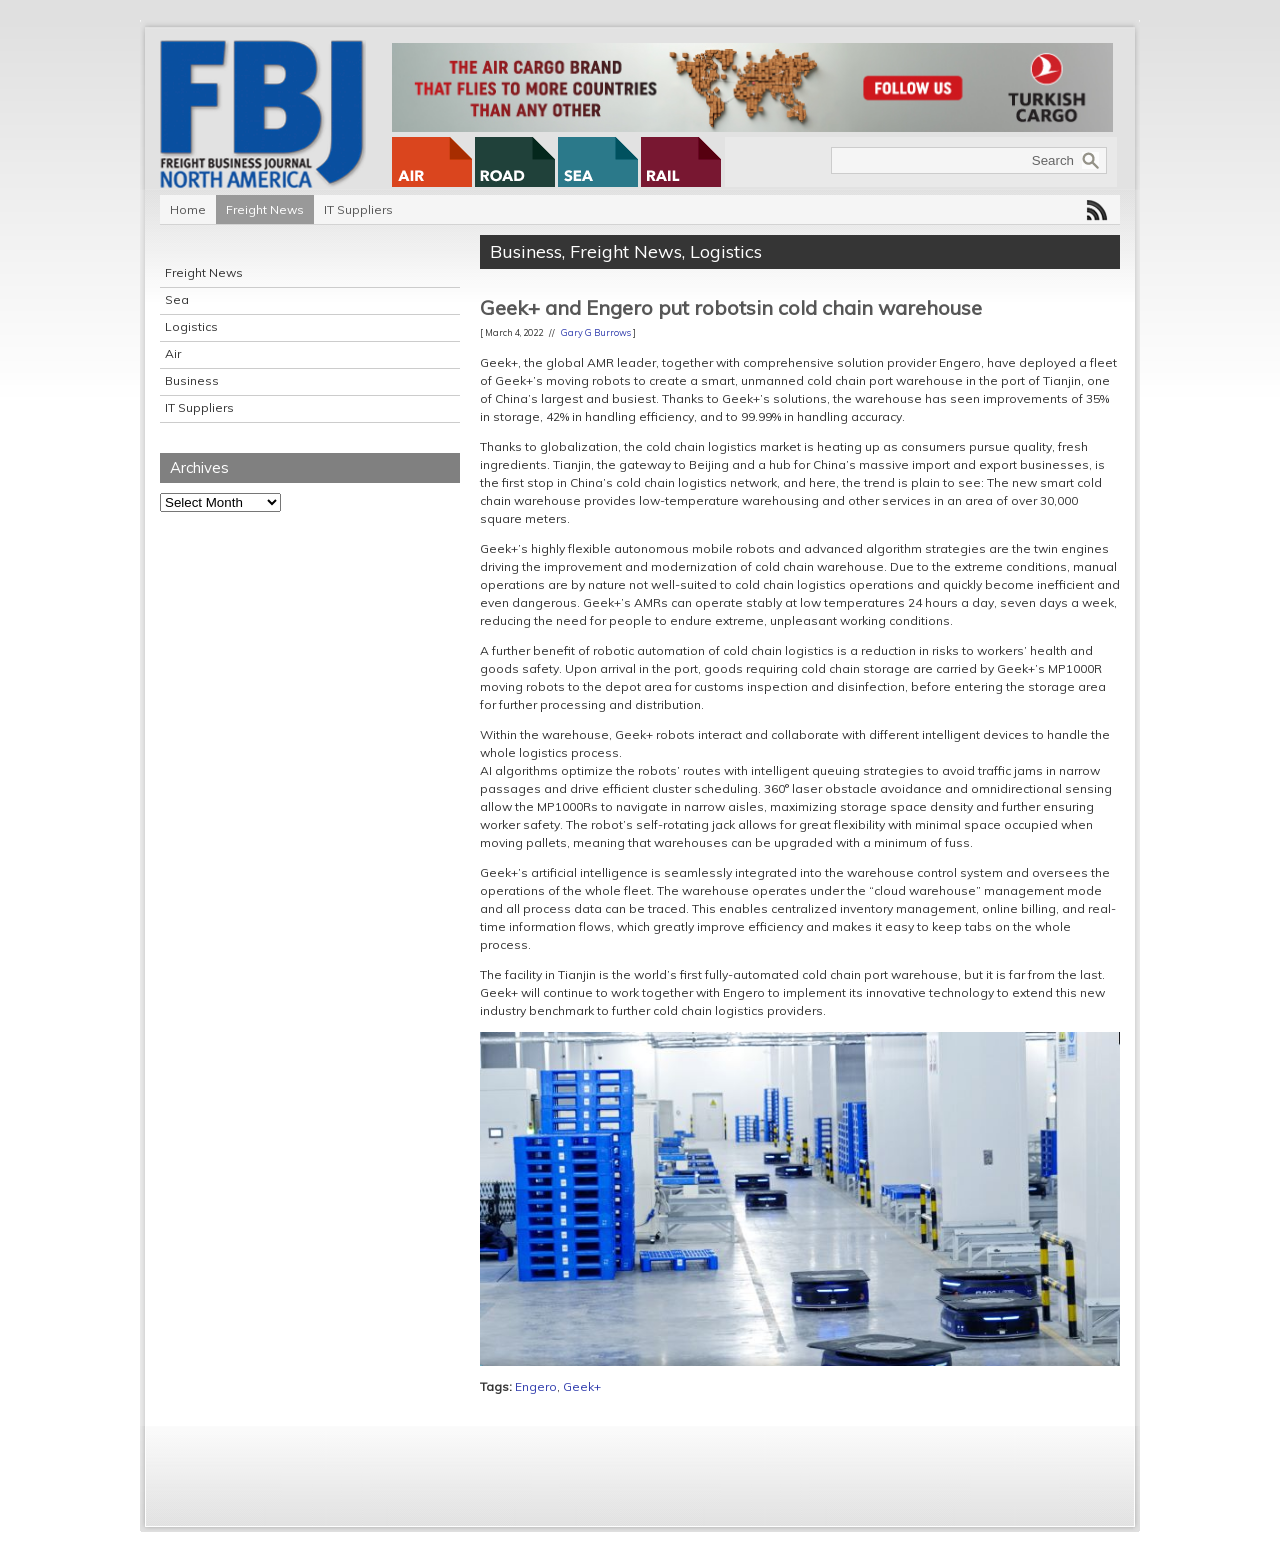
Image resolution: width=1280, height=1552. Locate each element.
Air (173, 353)
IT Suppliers (358, 209)
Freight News (265, 209)
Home (188, 209)
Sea (177, 299)
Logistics (191, 326)
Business (192, 380)
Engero (536, 1386)
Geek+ (582, 1386)
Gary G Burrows (596, 332)
